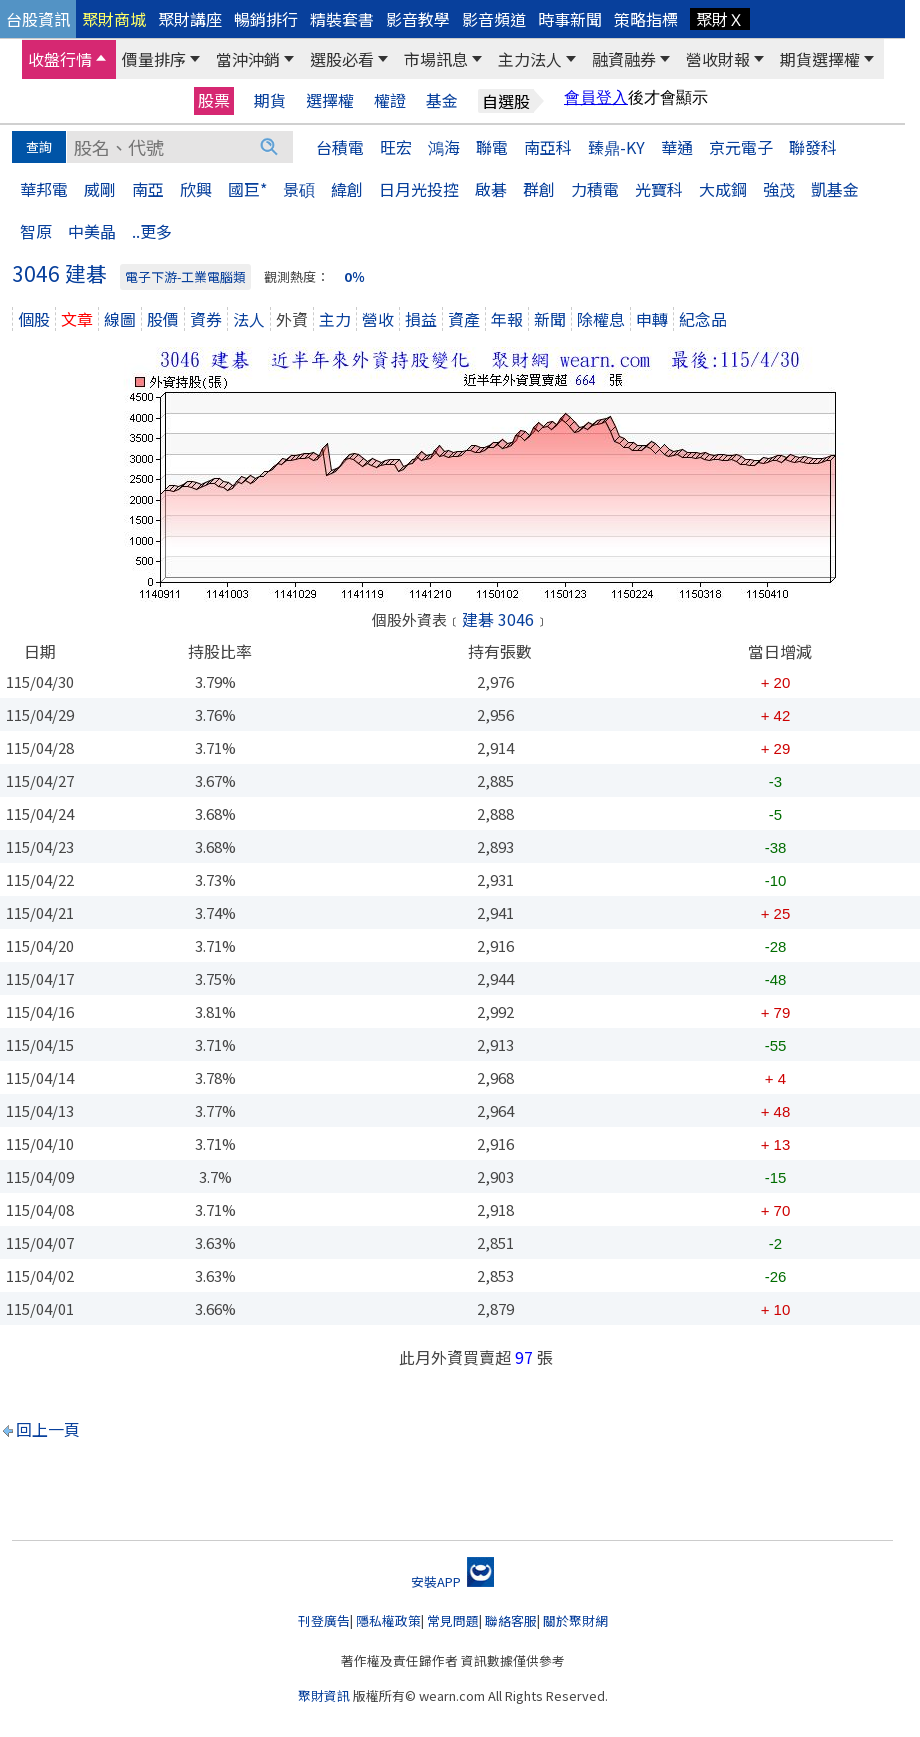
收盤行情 (60, 59)
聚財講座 (190, 19)
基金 (442, 100)
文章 (77, 319)
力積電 (595, 189)
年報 (507, 319)
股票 (214, 100)
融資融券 (624, 59)
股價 (163, 319)
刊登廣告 (324, 1620)
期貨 (270, 100)
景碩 (299, 189)
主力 (335, 319)
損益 (421, 319)
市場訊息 (436, 59)
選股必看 (342, 59)
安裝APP (452, 1581)
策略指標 (646, 19)
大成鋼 (723, 189)
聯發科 (813, 147)
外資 (292, 319)
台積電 (340, 147)
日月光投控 (419, 189)
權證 (390, 100)
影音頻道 (494, 19)
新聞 (550, 319)
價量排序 (154, 59)
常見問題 (453, 1620)
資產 (464, 319)
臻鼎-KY (616, 147)
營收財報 (718, 59)
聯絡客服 (511, 1620)
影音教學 (418, 19)
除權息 (601, 319)
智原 (36, 231)
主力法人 (530, 59)
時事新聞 (570, 19)
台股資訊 (38, 19)
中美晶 (92, 231)
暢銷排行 (266, 19)
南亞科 (548, 147)
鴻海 (444, 147)
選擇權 (330, 100)
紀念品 (703, 319)
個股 (34, 319)
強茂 (779, 189)
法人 (249, 319)
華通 (677, 147)
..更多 (152, 231)
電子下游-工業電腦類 (185, 276)
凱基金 (835, 189)
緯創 (347, 189)
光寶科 (659, 189)
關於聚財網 (575, 1620)
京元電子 (741, 147)
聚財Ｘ (720, 19)
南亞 (148, 189)
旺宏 (396, 147)
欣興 (196, 189)
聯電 (492, 147)
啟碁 (491, 189)
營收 (378, 319)
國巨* (247, 189)
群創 (539, 189)
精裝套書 (342, 19)
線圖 (120, 319)
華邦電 (44, 189)
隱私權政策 (388, 1620)
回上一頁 (48, 1429)
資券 (206, 319)
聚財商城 (114, 19)
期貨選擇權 (820, 59)
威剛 (100, 189)
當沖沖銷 (248, 59)
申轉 (652, 319)
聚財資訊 (324, 1695)
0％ (354, 276)
